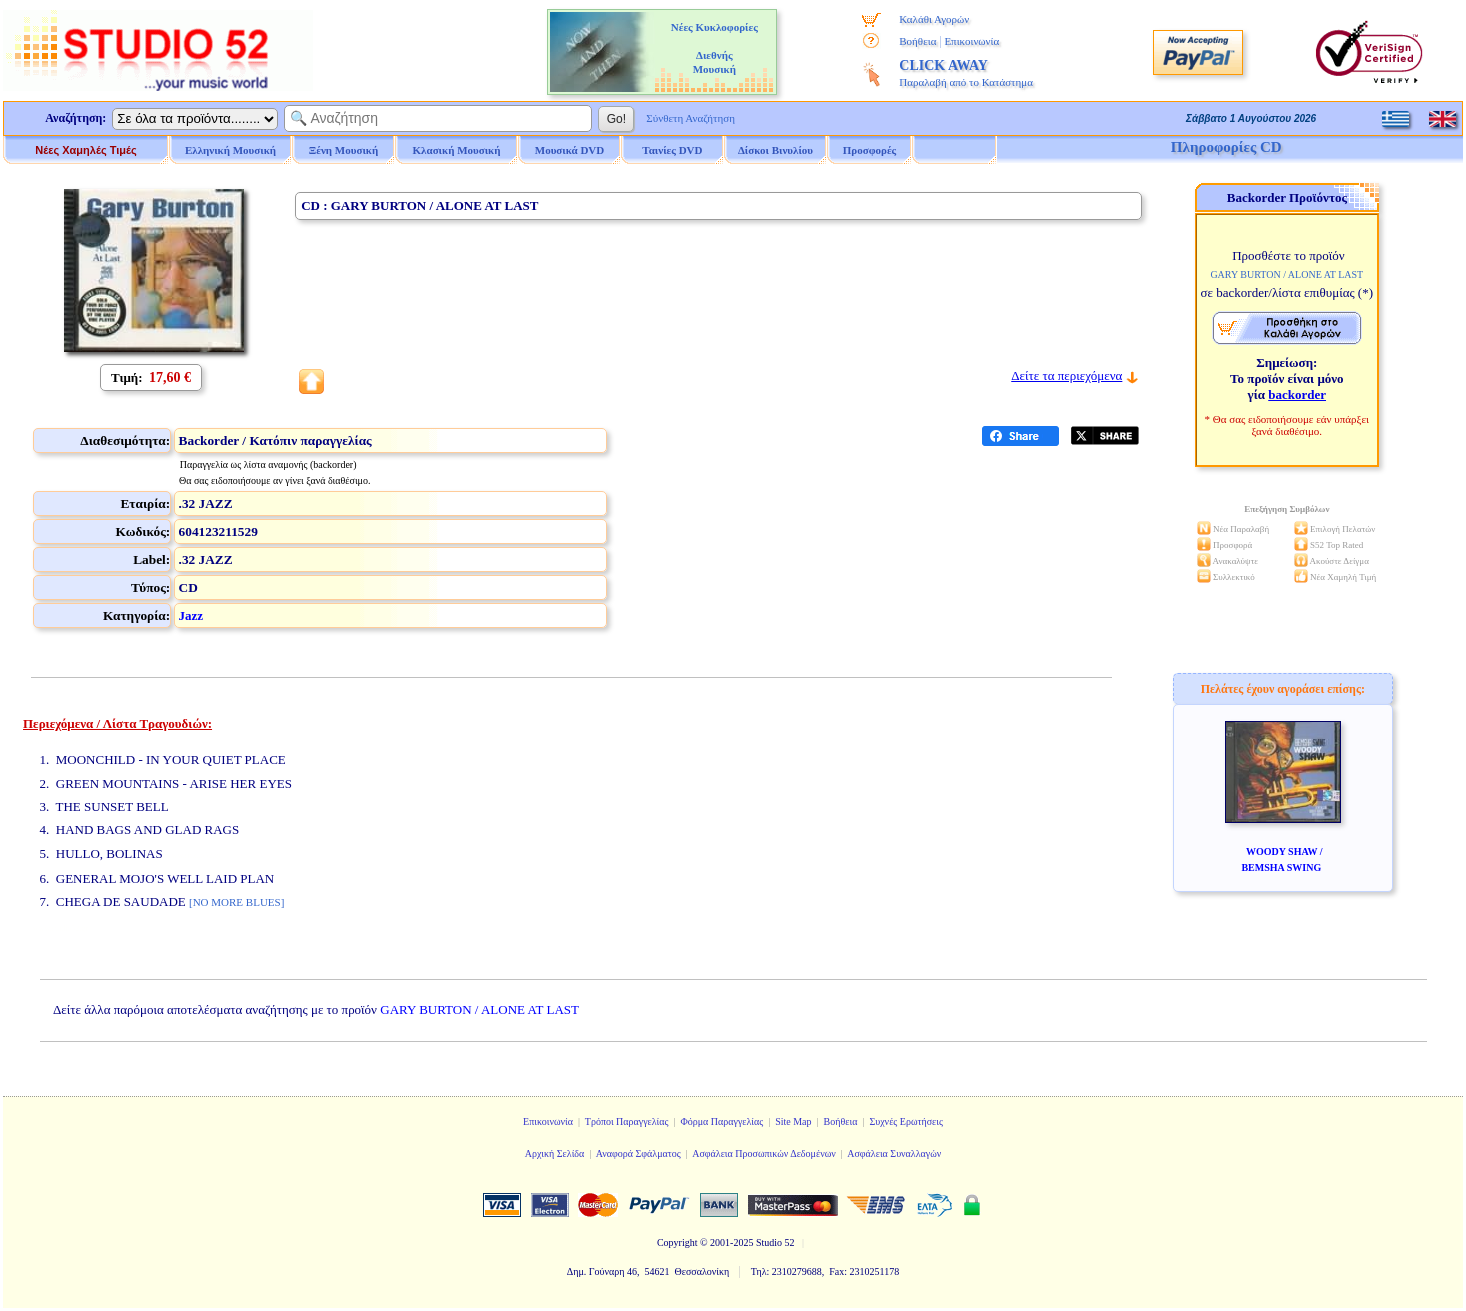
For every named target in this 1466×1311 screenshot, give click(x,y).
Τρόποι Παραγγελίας (627, 1121)
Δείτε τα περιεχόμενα (1066, 375)
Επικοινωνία (971, 41)
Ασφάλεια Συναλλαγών (894, 1153)
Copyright (677, 1242)
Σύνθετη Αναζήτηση (690, 118)
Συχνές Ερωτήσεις (906, 1121)
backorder (1297, 394)
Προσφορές (870, 150)
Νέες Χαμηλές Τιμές (85, 150)
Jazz (191, 615)
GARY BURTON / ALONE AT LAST (479, 1009)
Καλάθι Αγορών (934, 19)
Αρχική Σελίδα (555, 1153)
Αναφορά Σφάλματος (638, 1153)
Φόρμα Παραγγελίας (721, 1121)
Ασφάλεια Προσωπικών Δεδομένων (764, 1153)
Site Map (793, 1121)
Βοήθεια (917, 41)
